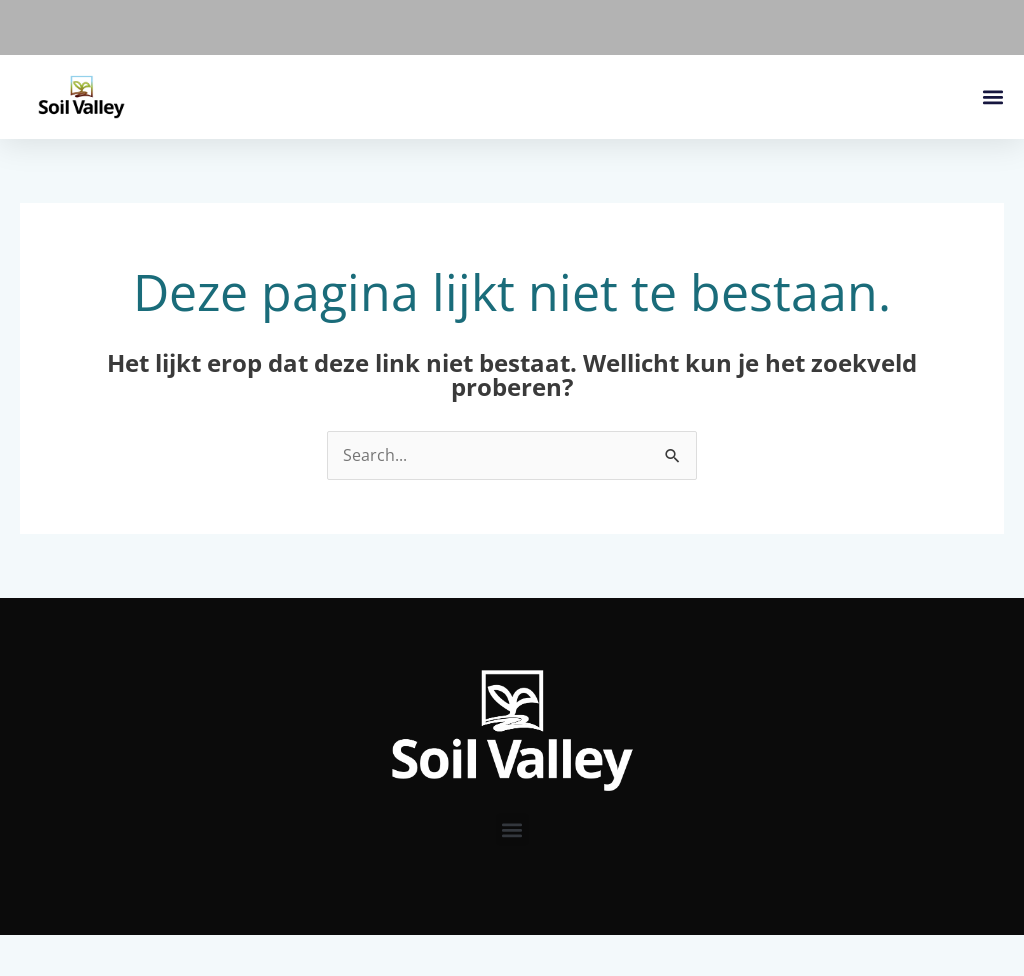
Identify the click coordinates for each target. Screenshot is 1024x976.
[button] (992, 97)
